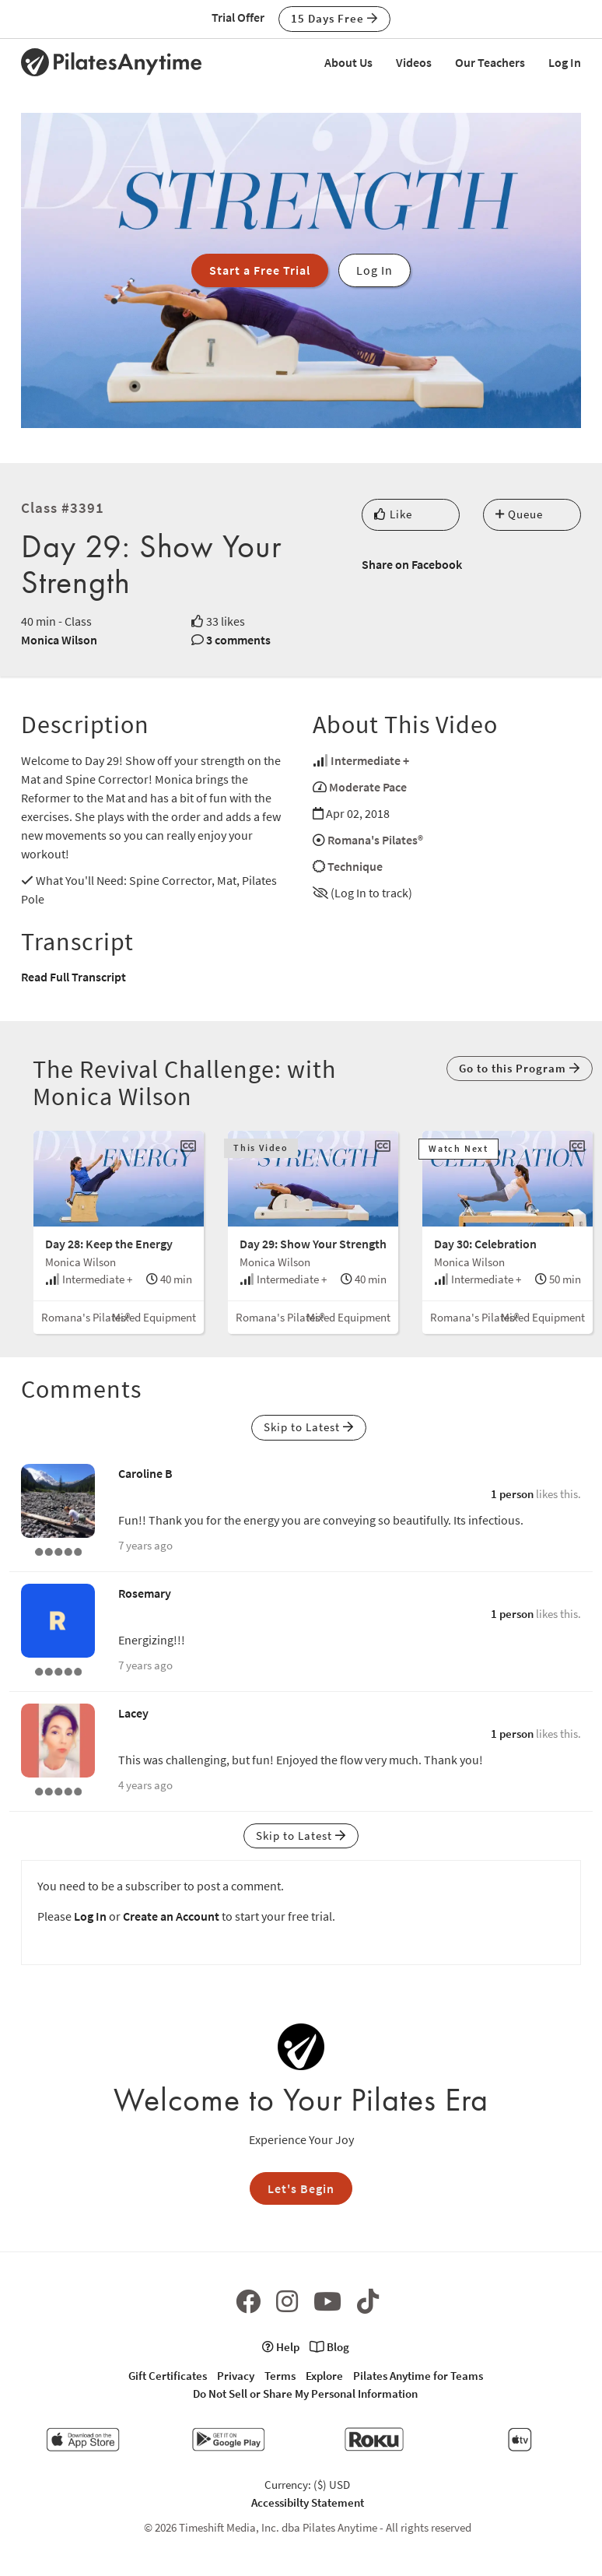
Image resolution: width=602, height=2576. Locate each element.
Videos (414, 62)
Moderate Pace (368, 787)
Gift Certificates (167, 2375)
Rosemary (144, 1593)
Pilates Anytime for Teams (418, 2375)
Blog (329, 2346)
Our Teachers (490, 62)
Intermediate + (370, 760)
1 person (512, 1493)
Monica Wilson (59, 640)
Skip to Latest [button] (309, 1427)
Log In (564, 62)
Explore (324, 2375)
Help (280, 2346)
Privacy (235, 2375)
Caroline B (145, 1473)
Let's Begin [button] (301, 2188)
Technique (355, 866)
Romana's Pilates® (375, 840)
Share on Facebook (412, 564)
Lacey (133, 1713)
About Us (348, 62)
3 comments (238, 640)
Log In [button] (374, 270)
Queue (519, 514)
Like (393, 514)
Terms (280, 2375)
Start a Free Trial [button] (259, 270)
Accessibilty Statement (307, 2502)
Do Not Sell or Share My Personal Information (305, 2393)
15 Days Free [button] (334, 18)
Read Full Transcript (73, 976)
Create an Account (171, 1916)
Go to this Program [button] (519, 1068)
